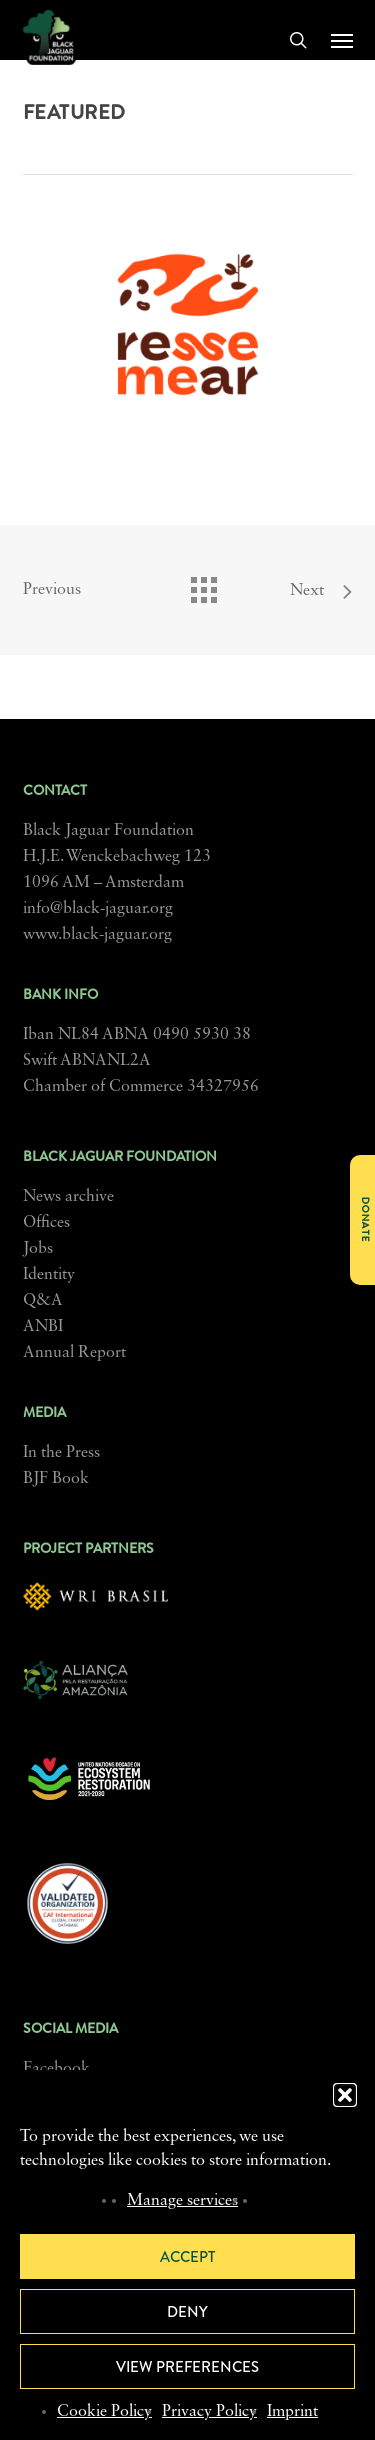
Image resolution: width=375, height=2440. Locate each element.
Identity (49, 1275)
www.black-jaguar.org (97, 935)
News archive (68, 1197)
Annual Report (74, 1353)
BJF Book (56, 1479)
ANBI (43, 1327)
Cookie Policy (104, 2412)
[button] (345, 2095)
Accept (187, 2257)
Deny (187, 2312)
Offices (46, 1223)
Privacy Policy (209, 2412)
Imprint (292, 2412)
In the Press (61, 1453)
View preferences (187, 2367)
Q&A (43, 1301)
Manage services (182, 2201)
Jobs (38, 1249)
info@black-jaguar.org (98, 909)
